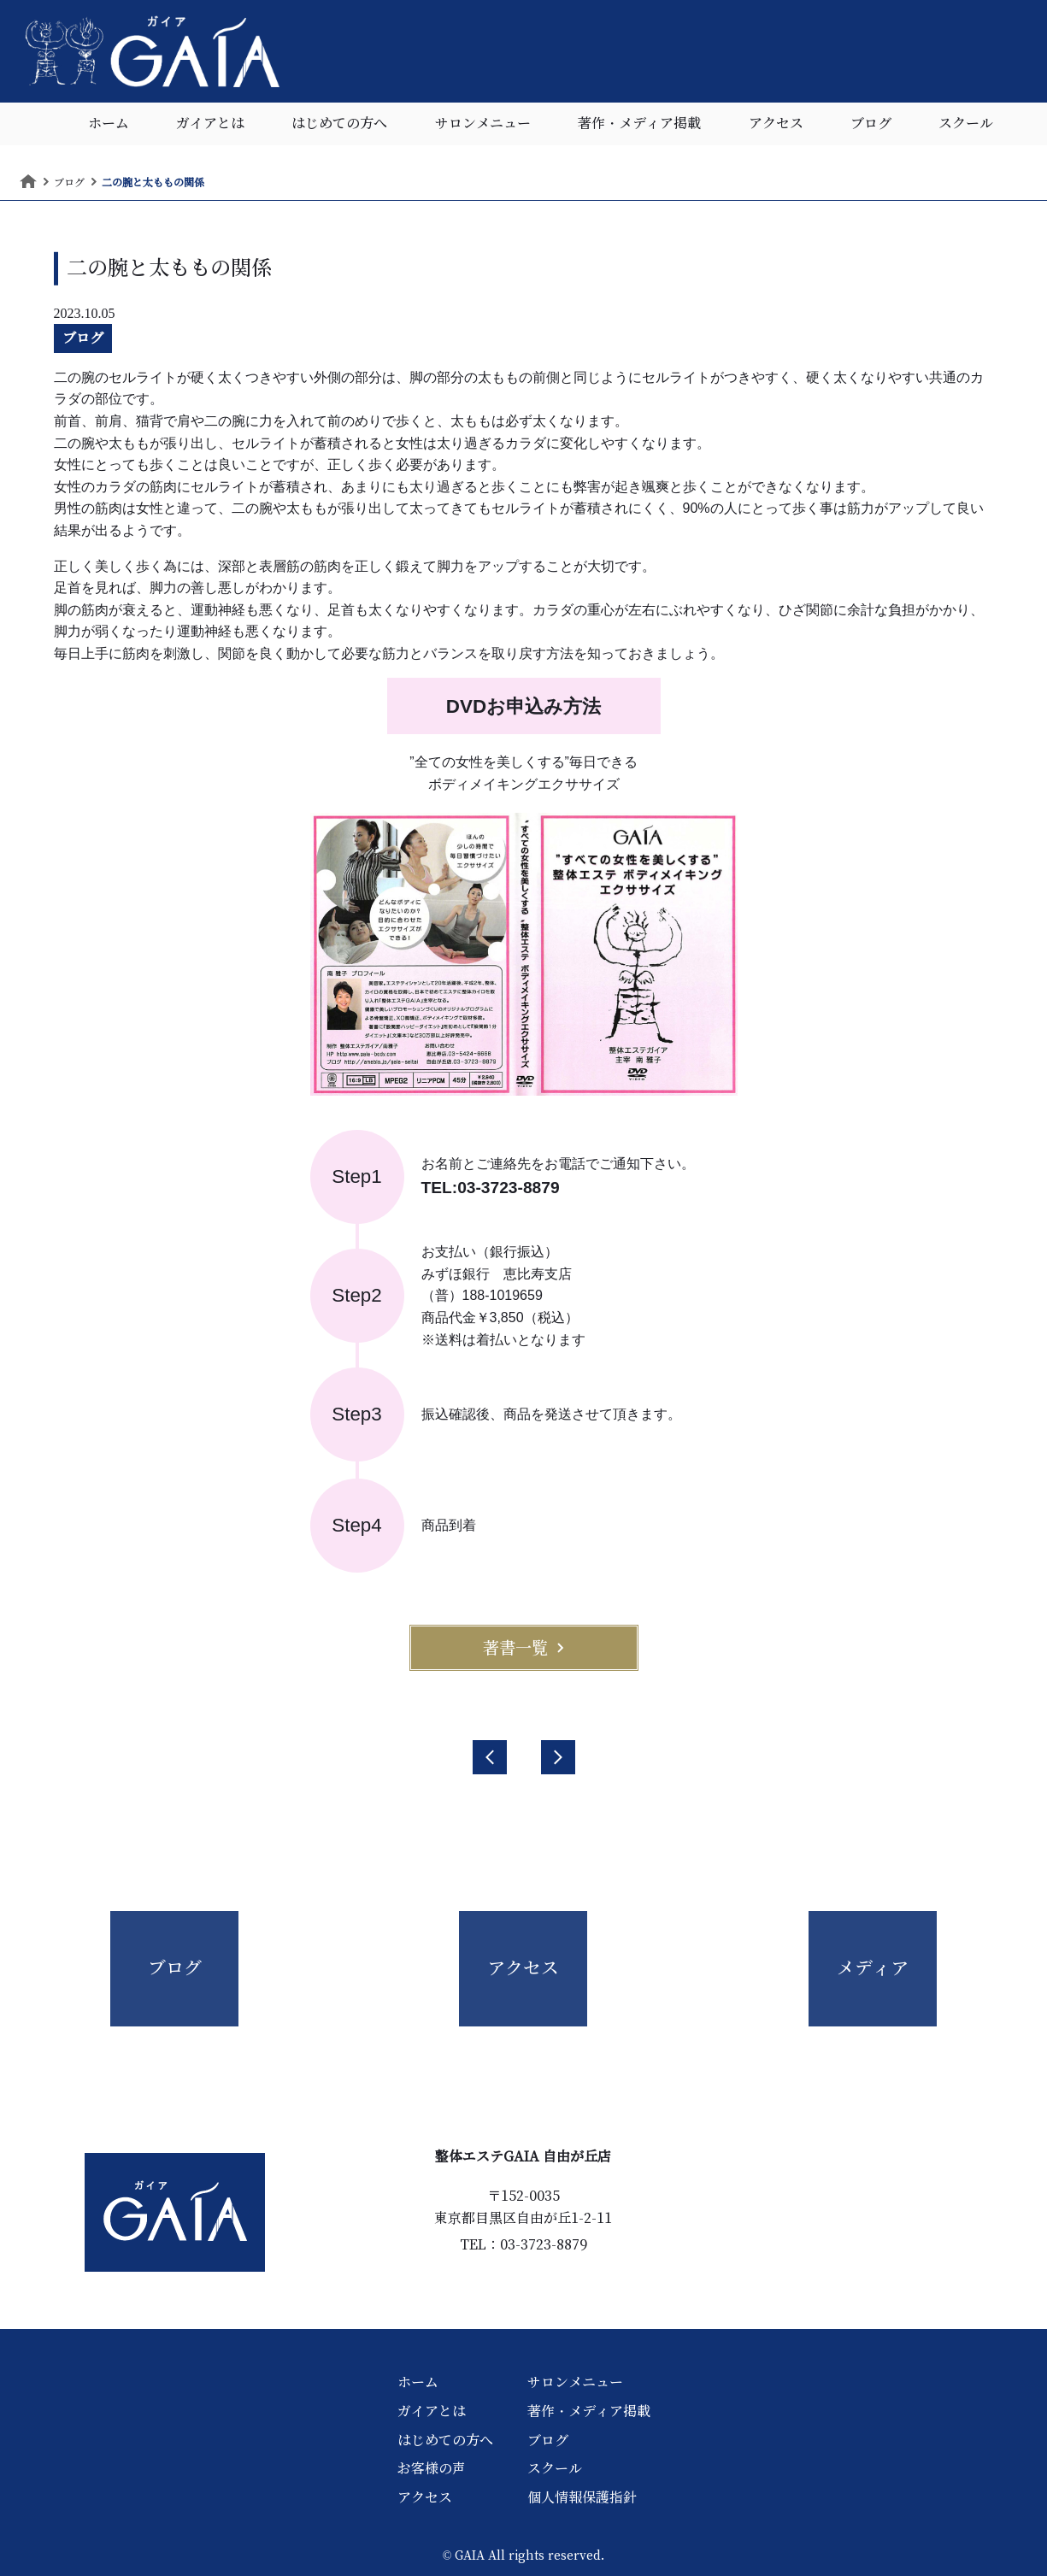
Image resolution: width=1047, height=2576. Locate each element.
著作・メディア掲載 (639, 123)
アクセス (776, 123)
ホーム (108, 123)
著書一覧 (524, 1648)
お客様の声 (431, 2468)
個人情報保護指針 (582, 2497)
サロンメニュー (483, 123)
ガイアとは (210, 123)
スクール (965, 123)
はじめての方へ (339, 123)
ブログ (870, 123)
